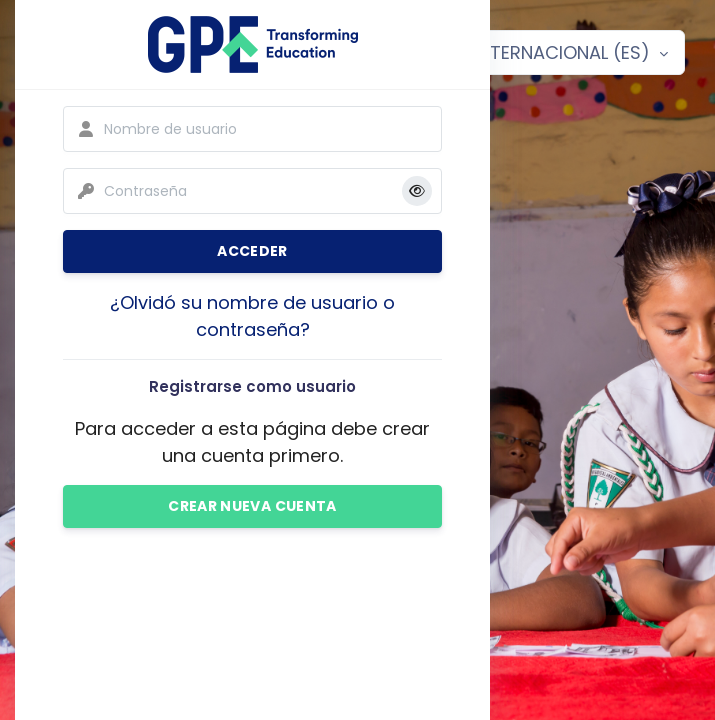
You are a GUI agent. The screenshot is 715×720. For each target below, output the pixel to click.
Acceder (252, 251)
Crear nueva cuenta (252, 506)
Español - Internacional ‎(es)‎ (517, 52)
